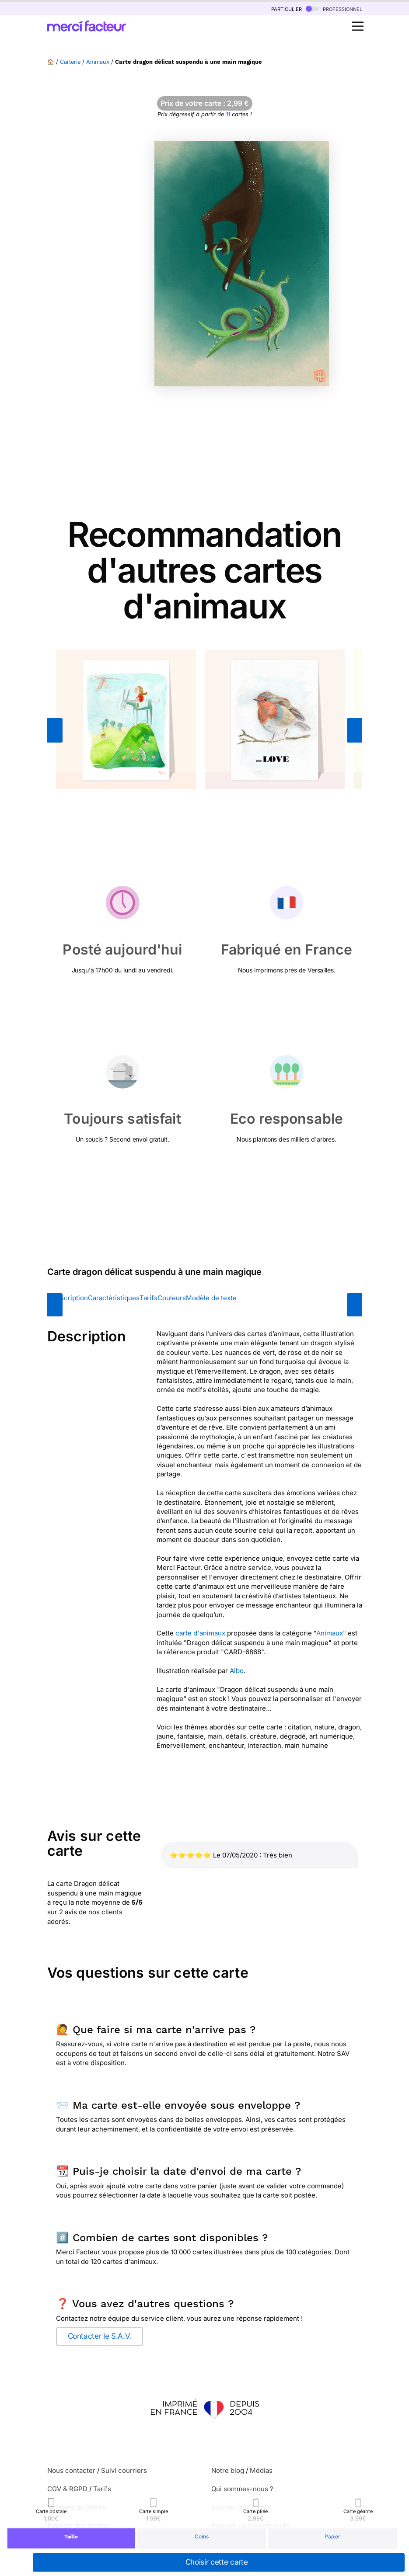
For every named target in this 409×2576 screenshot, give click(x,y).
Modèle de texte (211, 1298)
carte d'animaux (200, 1633)
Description (70, 1298)
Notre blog (227, 2470)
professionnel (334, 8)
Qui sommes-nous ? (242, 2489)
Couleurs (171, 1298)
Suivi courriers (124, 2470)
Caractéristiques (114, 1298)
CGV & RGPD (67, 2489)
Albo (237, 1670)
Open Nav (360, 21)
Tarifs (148, 1298)
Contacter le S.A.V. (99, 2336)
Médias (261, 2470)
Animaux (97, 62)
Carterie (70, 62)
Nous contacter (71, 2470)
